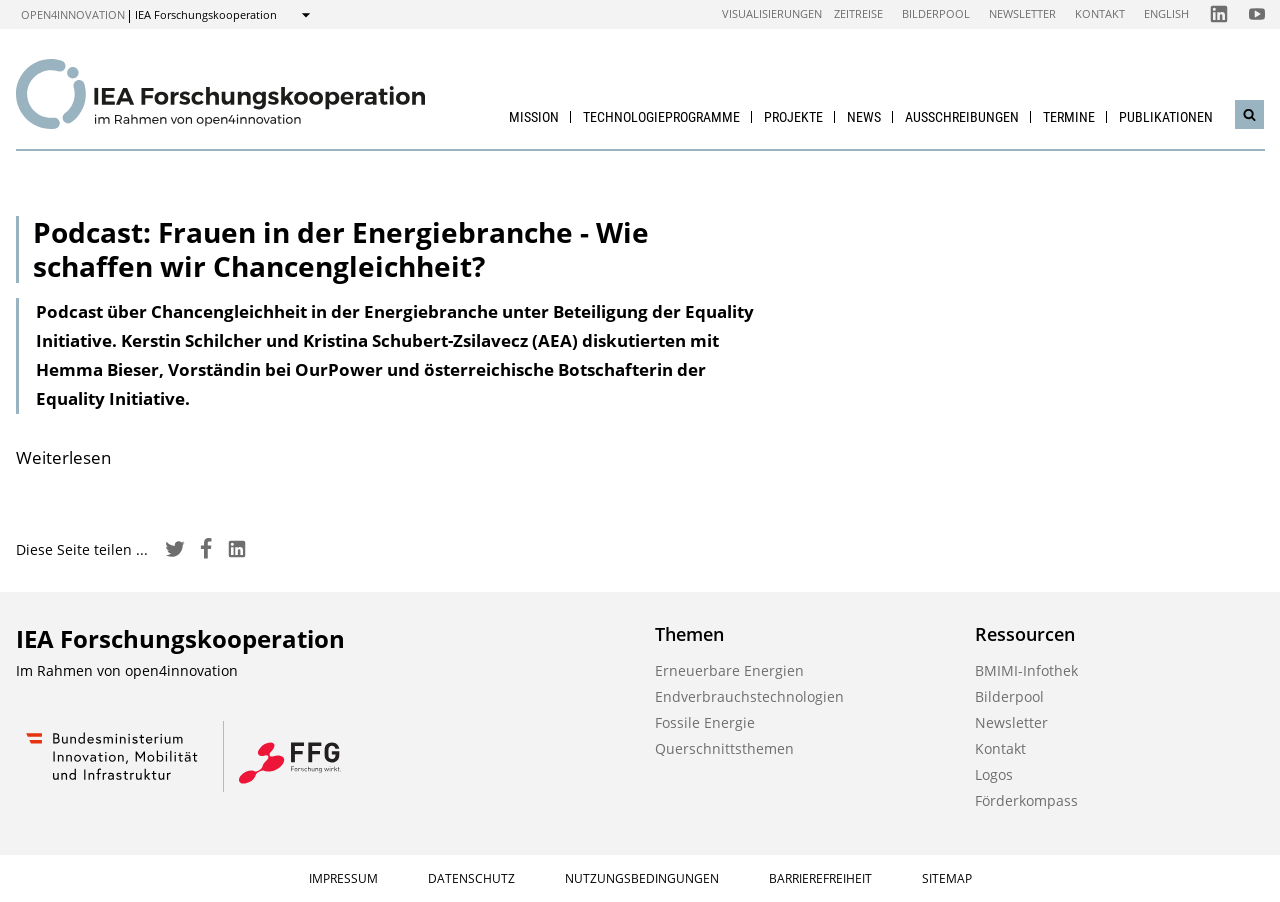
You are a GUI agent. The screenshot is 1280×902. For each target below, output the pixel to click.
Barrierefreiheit (820, 878)
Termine (1069, 117)
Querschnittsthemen (724, 748)
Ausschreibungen (962, 117)
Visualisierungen (772, 13)
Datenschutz (471, 878)
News (864, 117)
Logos (994, 774)
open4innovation (73, 14)
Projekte (793, 117)
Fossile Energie (705, 722)
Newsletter (1022, 13)
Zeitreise (858, 13)
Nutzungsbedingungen (642, 878)
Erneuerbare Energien (729, 670)
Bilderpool (936, 13)
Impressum (343, 878)
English (1166, 13)
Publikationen (1166, 117)
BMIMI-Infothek (1026, 670)
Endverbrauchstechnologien (749, 696)
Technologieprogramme (661, 117)
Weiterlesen (63, 457)
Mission (534, 117)
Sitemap (947, 878)
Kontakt (1100, 13)
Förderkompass (1026, 800)
